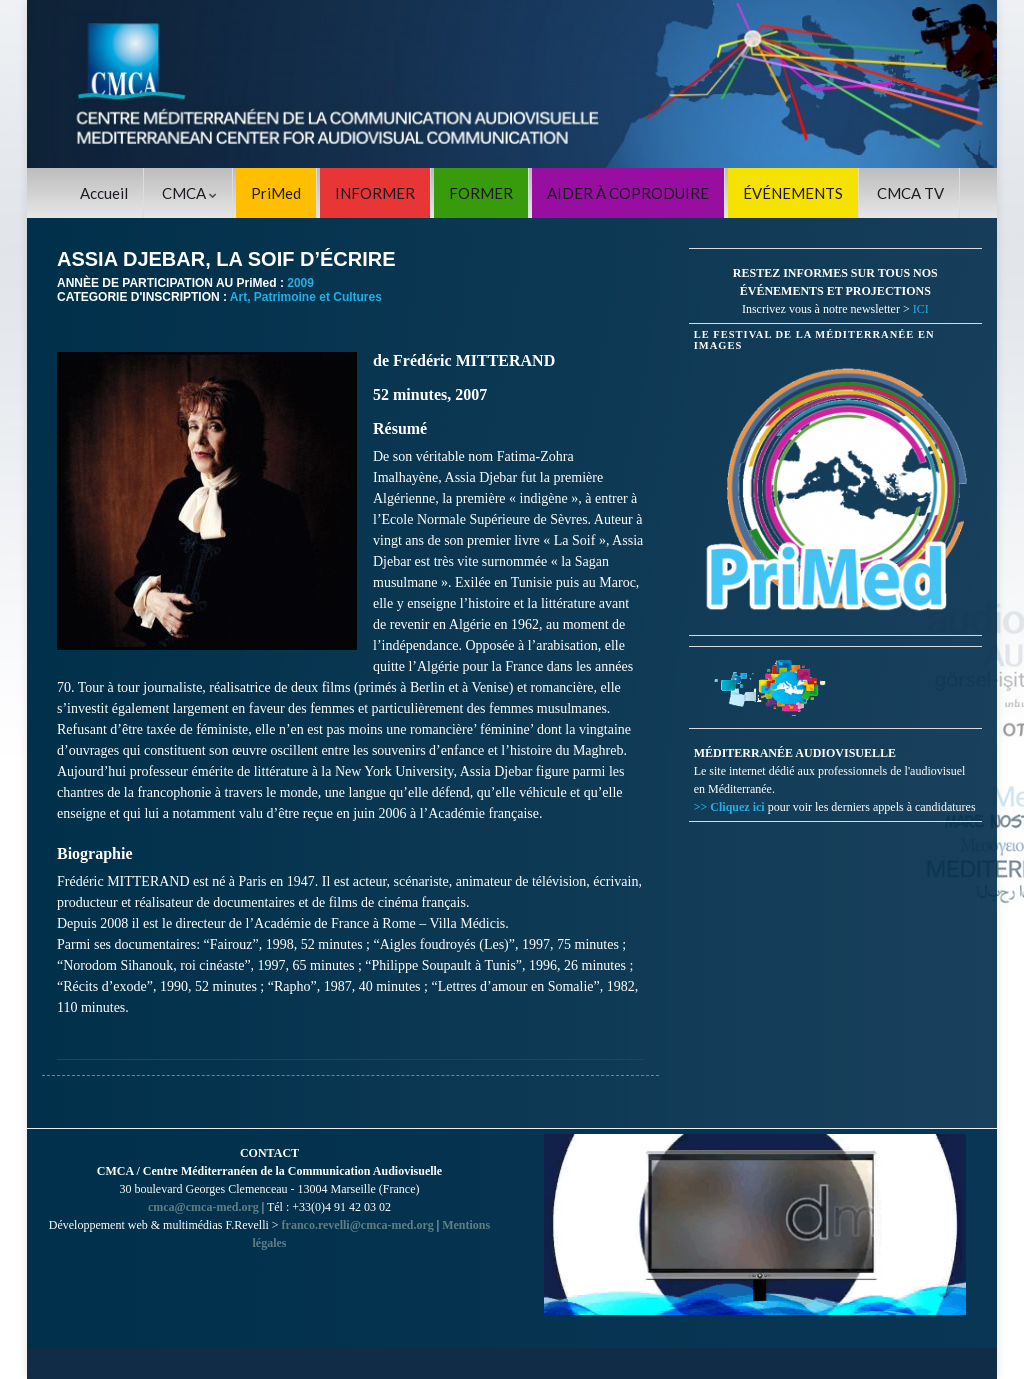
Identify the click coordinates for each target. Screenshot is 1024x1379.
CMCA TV (910, 193)
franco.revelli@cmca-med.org (358, 1225)
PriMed (276, 193)
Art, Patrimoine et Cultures (306, 297)
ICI (921, 309)
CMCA (189, 193)
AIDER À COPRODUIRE (628, 193)
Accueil (104, 193)
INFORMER (375, 193)
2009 (300, 283)
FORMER (481, 193)
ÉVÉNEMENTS (793, 193)
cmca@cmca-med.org (203, 1207)
